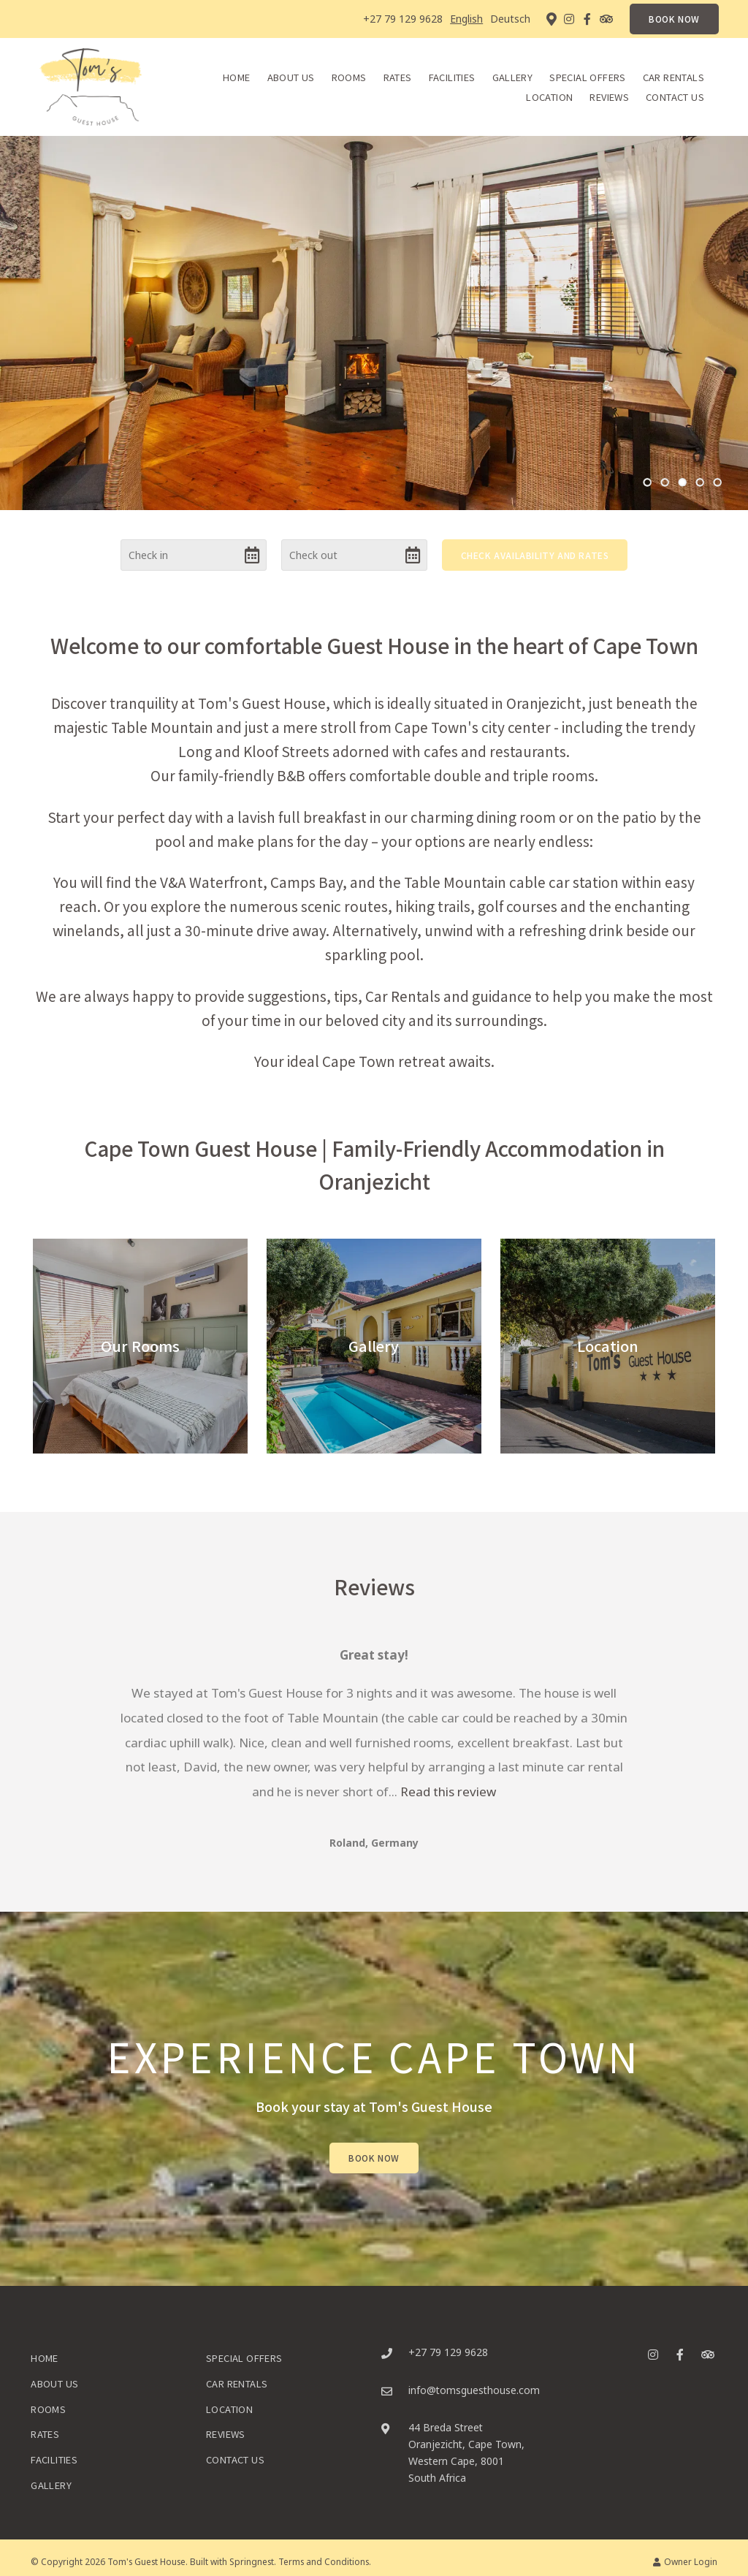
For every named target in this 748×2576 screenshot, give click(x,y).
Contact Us (675, 97)
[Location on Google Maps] (551, 18)
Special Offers (587, 77)
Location (549, 97)
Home (237, 77)
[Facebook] (587, 19)
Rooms (349, 77)
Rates (397, 77)
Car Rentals (673, 77)
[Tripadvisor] (605, 19)
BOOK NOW (674, 18)
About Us (291, 77)
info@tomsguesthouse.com (474, 2390)
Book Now (374, 2157)
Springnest (251, 2561)
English (466, 19)
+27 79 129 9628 (403, 19)
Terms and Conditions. (324, 2561)
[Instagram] (569, 19)
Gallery (512, 77)
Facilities (452, 77)
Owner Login (685, 2561)
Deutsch (510, 19)
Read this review (448, 1791)
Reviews (609, 97)
